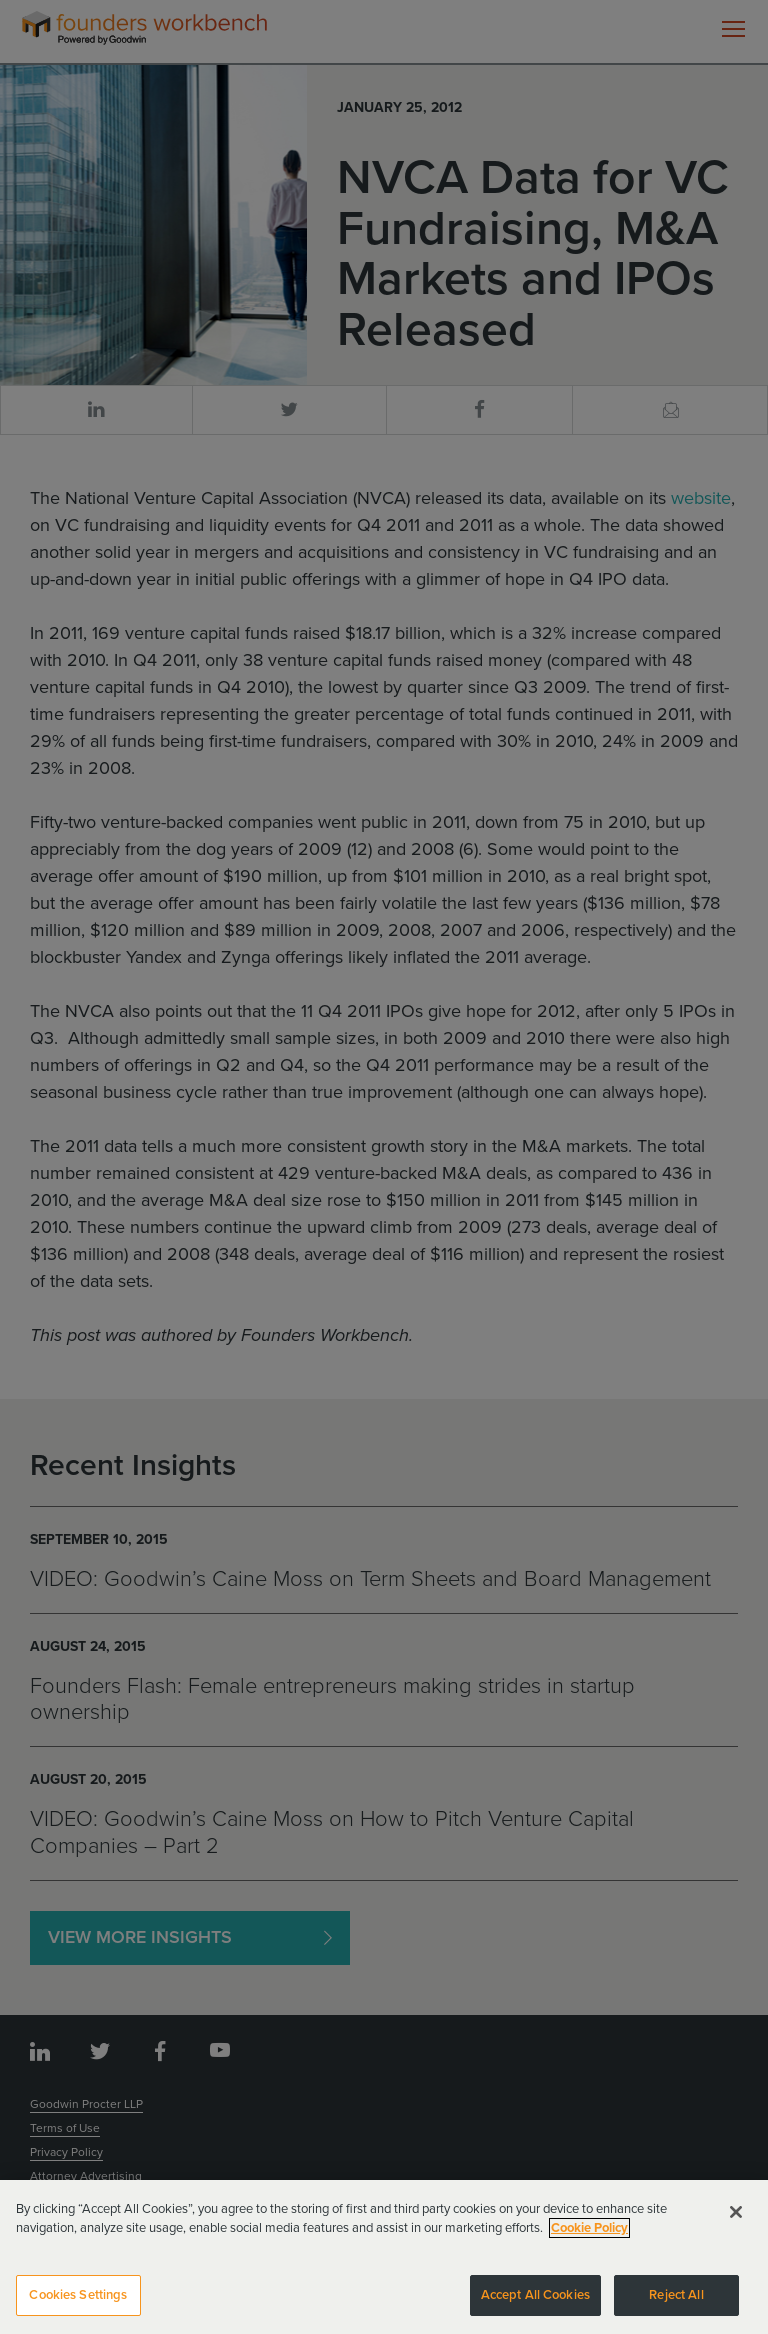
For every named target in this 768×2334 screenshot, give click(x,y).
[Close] (736, 2222)
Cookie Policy (589, 2239)
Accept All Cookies (535, 2306)
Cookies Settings (78, 2306)
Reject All (676, 2306)
